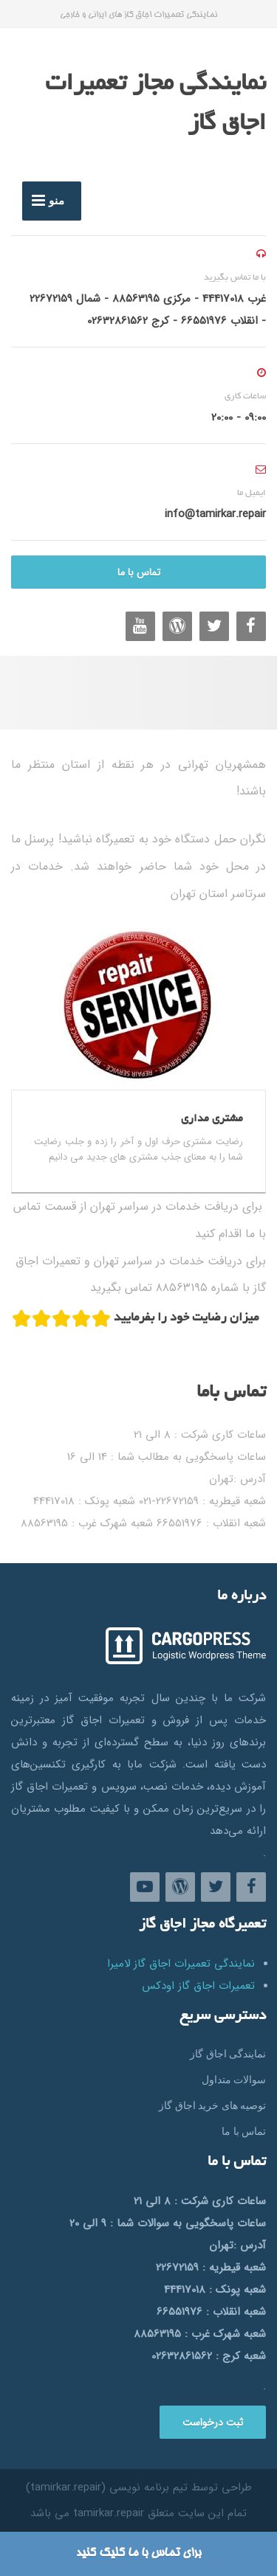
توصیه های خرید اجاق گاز (212, 2105)
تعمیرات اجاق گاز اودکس (198, 1986)
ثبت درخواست (212, 2422)
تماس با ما (138, 572)
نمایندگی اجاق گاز (228, 2054)
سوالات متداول (234, 2079)
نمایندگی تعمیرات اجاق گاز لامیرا (181, 1964)
